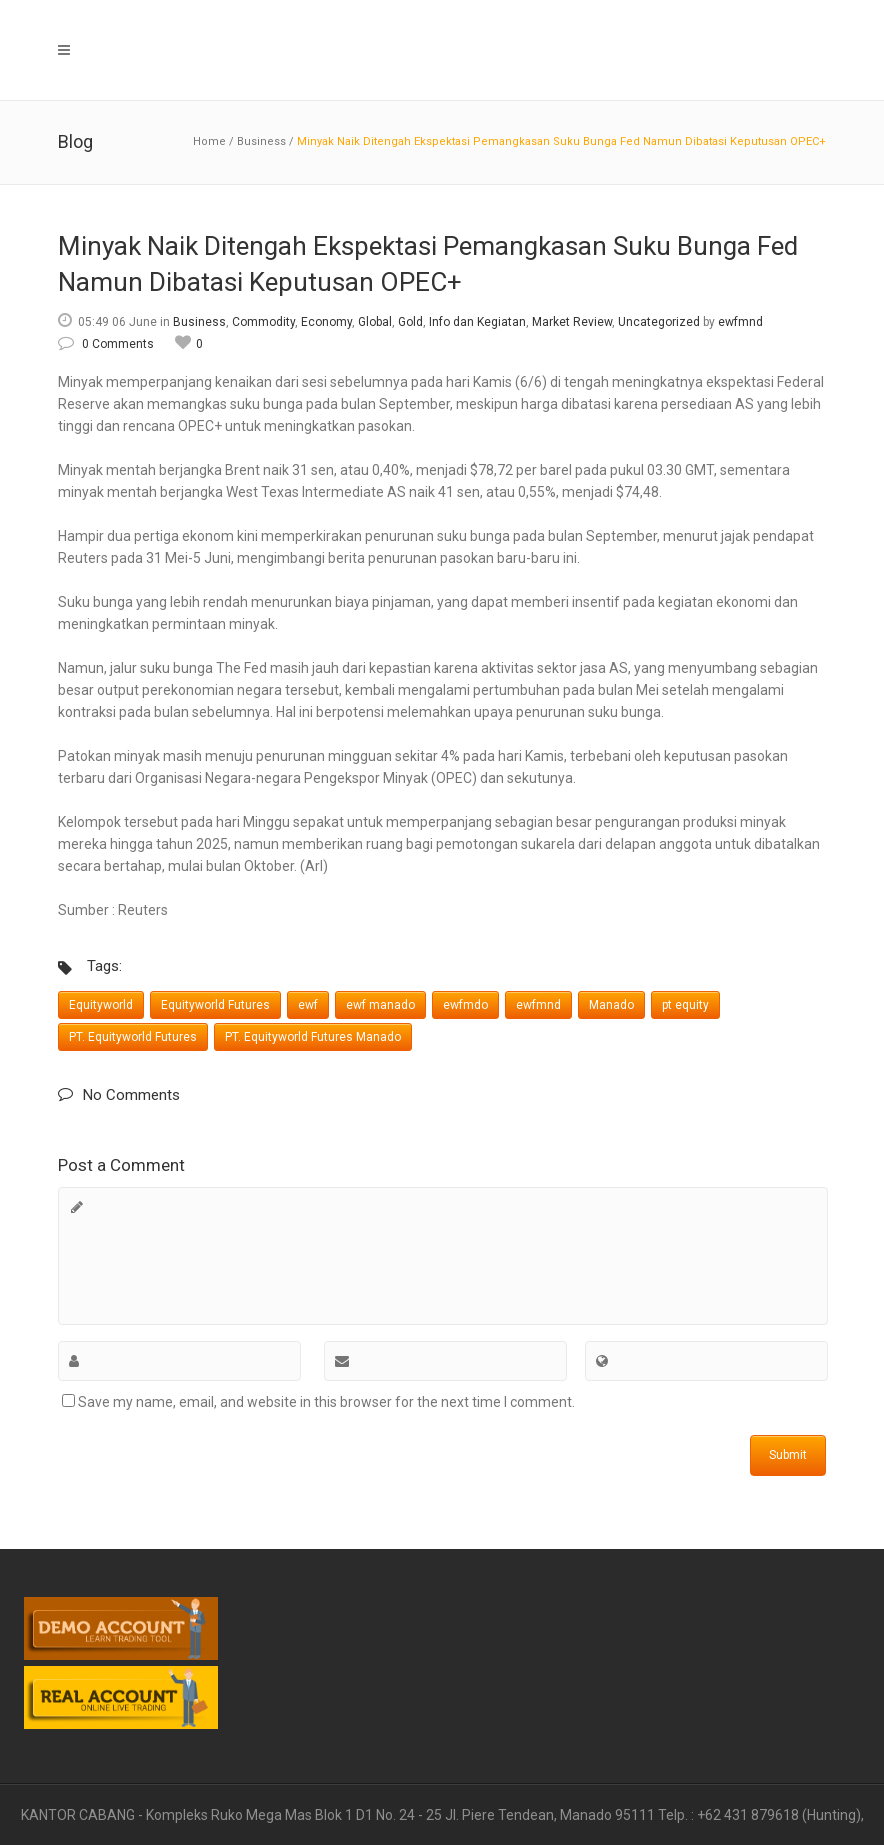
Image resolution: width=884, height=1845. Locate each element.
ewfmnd (740, 322)
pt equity (685, 1005)
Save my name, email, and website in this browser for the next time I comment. (326, 1402)
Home (209, 141)
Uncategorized (659, 322)
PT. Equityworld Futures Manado (313, 1037)
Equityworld (101, 1005)
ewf (308, 1005)
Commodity (263, 322)
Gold (410, 322)
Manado (611, 1005)
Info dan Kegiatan (477, 322)
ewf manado (380, 1005)
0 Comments (106, 344)
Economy (326, 322)
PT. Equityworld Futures (133, 1037)
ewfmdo (465, 1005)
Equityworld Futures (215, 1005)
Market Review (572, 322)
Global (375, 322)
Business (261, 141)
